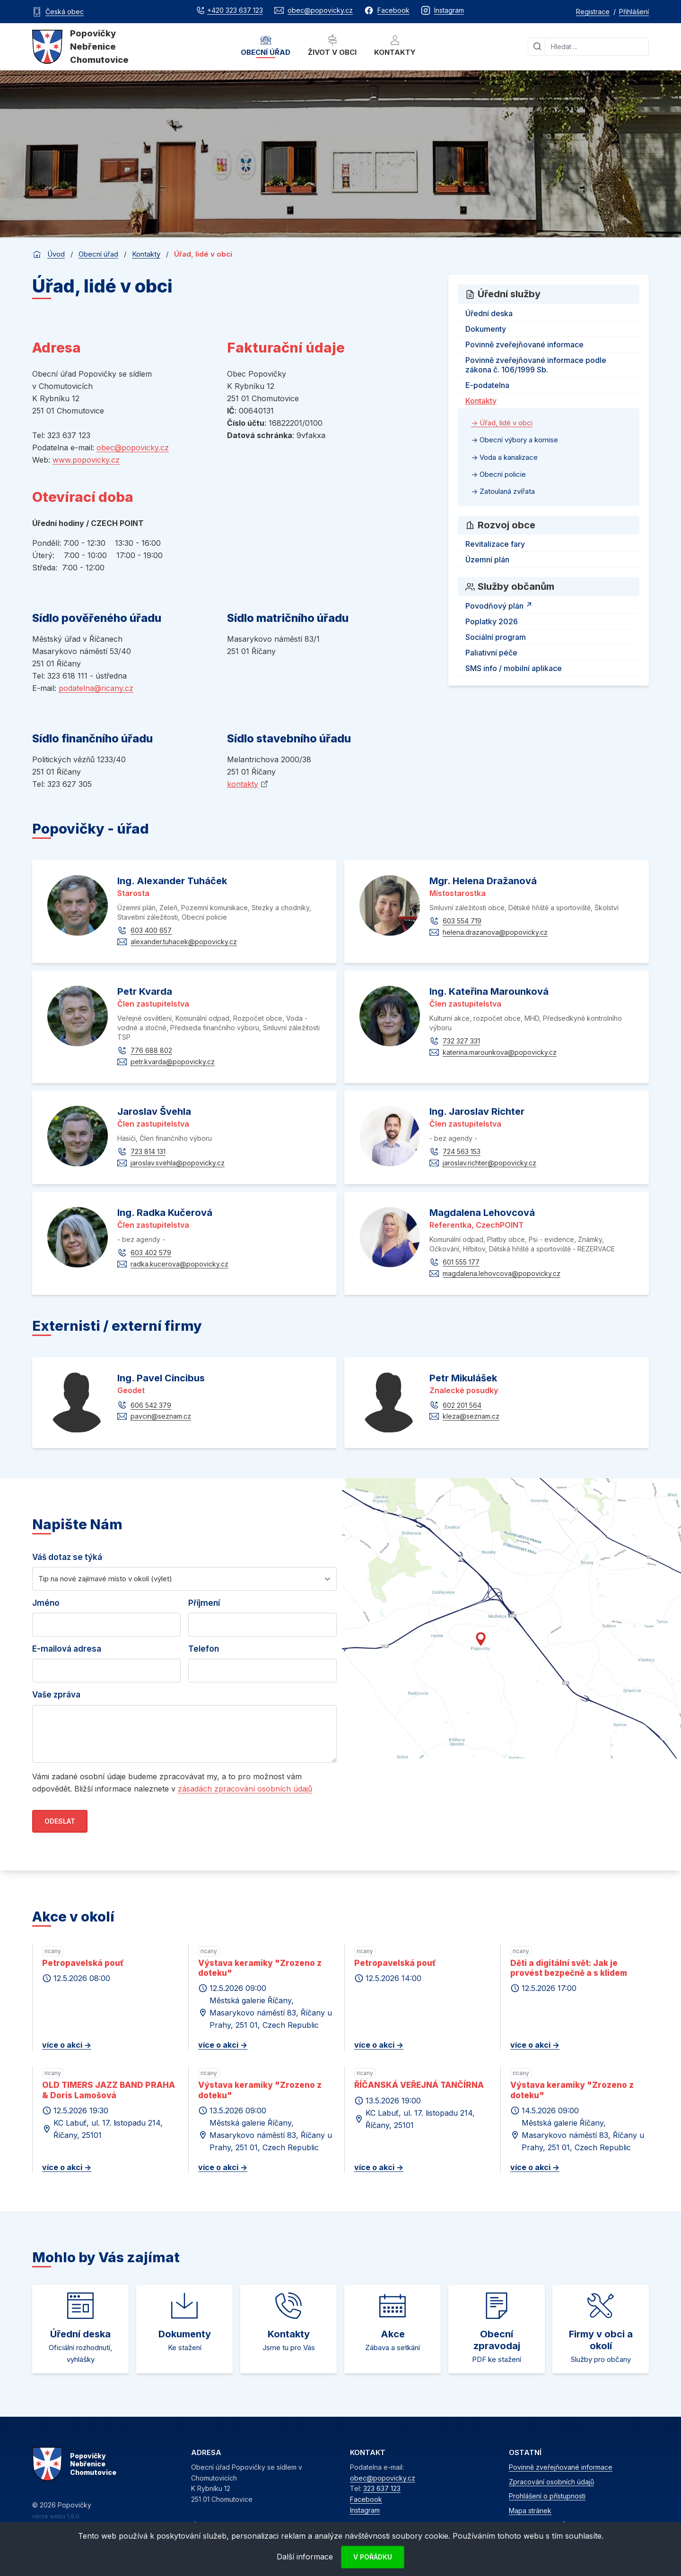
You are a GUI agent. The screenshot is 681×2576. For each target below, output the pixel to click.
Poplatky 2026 (491, 621)
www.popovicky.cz (86, 460)
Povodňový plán (500, 604)
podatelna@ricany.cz (96, 688)
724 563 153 (461, 1151)
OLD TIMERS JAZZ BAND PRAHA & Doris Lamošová (108, 2090)
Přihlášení (634, 12)
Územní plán (487, 559)
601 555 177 (461, 1262)
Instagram (365, 2510)
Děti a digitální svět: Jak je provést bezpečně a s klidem (568, 1968)
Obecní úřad (265, 45)
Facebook (366, 2499)
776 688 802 (151, 1050)
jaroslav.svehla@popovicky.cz (178, 1163)
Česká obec (64, 12)
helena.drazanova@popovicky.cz (495, 932)
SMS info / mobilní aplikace (513, 668)
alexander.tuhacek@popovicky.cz (184, 942)
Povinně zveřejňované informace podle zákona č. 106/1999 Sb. (535, 364)
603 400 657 (151, 930)
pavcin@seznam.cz (161, 1416)
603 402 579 (151, 1253)
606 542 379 (151, 1405)
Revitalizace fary (495, 544)
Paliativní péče (491, 652)
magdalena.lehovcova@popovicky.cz (501, 1273)
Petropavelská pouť (83, 1963)
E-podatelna (487, 385)
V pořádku (372, 2557)
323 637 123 (382, 2488)
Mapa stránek (530, 2511)
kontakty (242, 784)
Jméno (46, 1603)
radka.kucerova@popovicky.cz (179, 1264)
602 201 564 (462, 1405)
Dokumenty (485, 329)
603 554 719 (462, 921)
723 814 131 (148, 1151)
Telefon (203, 1649)
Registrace (593, 12)
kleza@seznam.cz (471, 1416)
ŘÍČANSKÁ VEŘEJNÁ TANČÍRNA (419, 2085)
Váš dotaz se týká (67, 1557)
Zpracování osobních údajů (551, 2482)
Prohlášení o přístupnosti (547, 2496)
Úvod (56, 254)
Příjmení (204, 1603)
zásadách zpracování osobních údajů (245, 1788)
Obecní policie (502, 474)
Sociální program (495, 637)
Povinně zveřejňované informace (524, 344)
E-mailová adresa (66, 1649)
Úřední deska (489, 313)
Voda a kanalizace (508, 457)
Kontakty (395, 45)
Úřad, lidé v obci (505, 422)
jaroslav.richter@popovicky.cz (489, 1163)
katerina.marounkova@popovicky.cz (500, 1052)
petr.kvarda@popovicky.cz (173, 1062)
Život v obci (332, 45)
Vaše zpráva (56, 1694)
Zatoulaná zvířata (506, 491)
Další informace (305, 2556)
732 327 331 (461, 1041)
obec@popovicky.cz (132, 447)
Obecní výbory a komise (518, 439)
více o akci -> (66, 2045)
